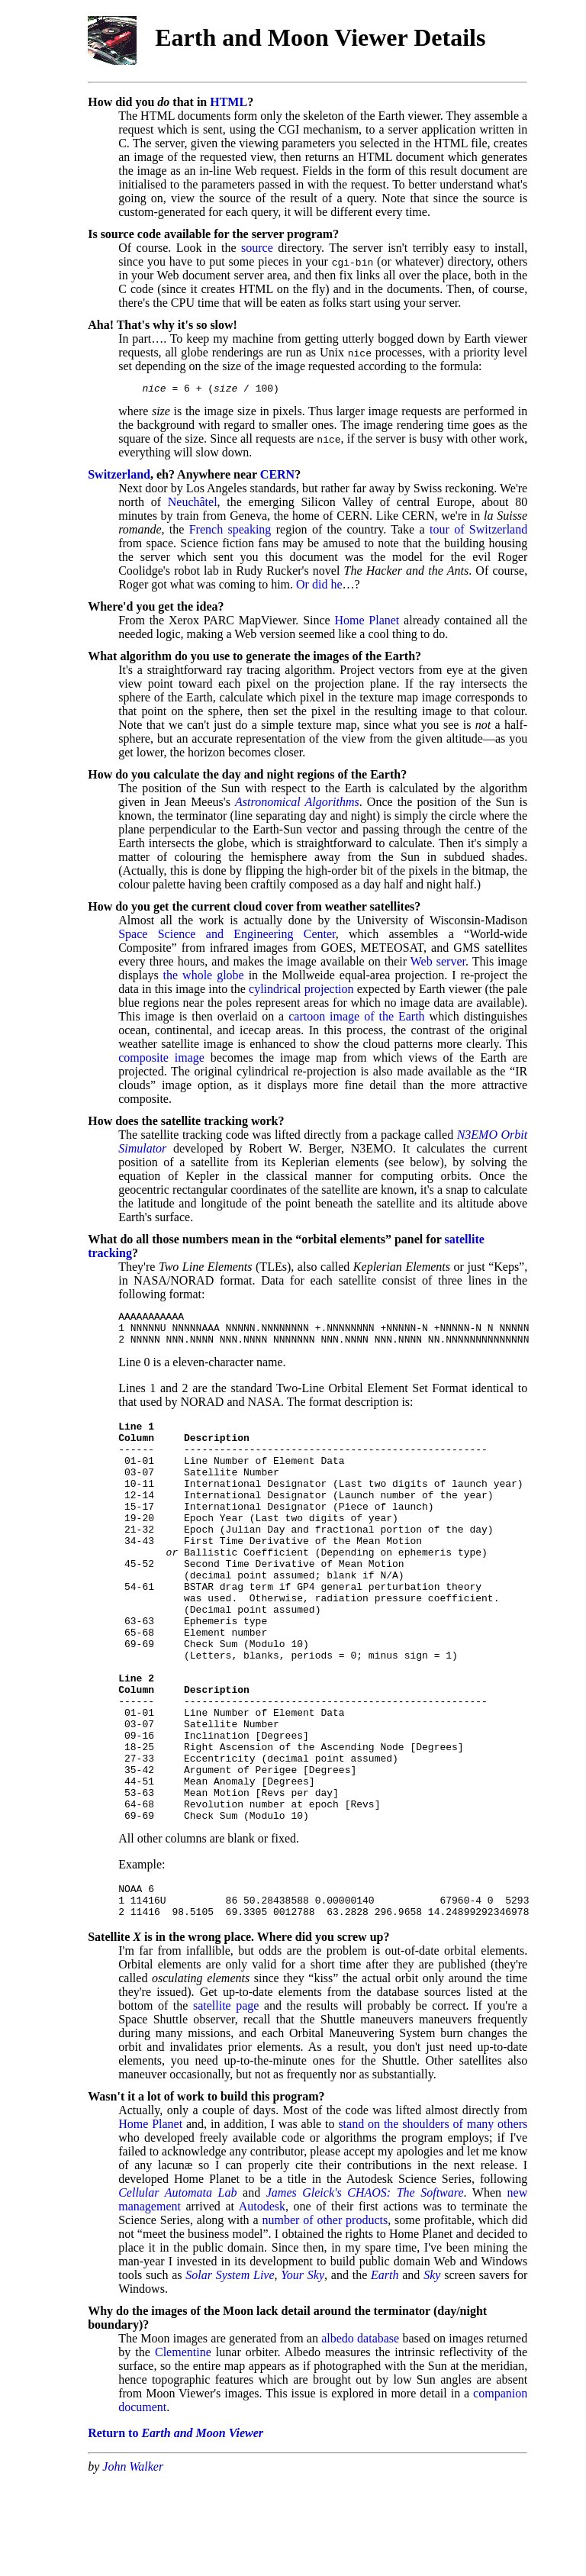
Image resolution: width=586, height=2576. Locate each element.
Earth (384, 2371)
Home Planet (366, 622)
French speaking (230, 531)
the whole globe (203, 977)
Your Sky (302, 2371)
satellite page (226, 2101)
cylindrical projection (301, 991)
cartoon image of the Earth (356, 1018)
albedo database (360, 2434)
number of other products (325, 2316)
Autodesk (262, 2302)
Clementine (183, 2448)
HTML (228, 101)
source (257, 247)
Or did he (319, 586)
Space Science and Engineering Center (227, 936)
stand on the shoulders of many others (432, 2219)
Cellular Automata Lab (177, 2288)
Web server (438, 963)
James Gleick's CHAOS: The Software (365, 2288)
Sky (431, 2371)
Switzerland (119, 476)
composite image (161, 1059)
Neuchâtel (192, 504)
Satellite (109, 2032)
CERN (277, 476)
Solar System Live (229, 2371)
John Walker (132, 2562)
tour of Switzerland (478, 531)
